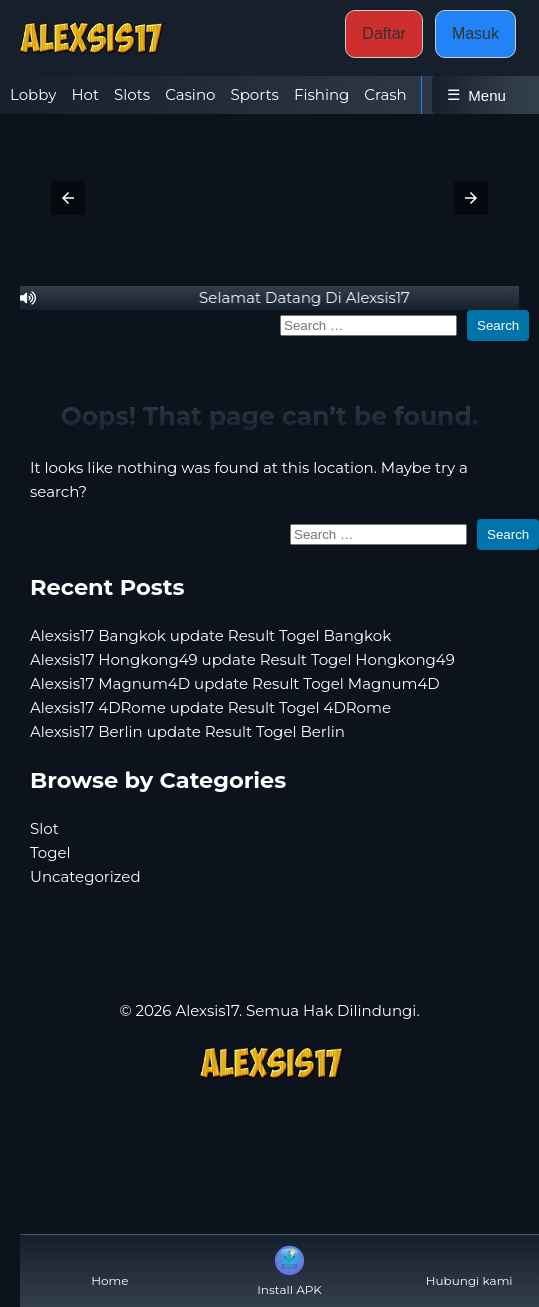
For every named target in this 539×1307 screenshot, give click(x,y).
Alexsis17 (207, 1010)
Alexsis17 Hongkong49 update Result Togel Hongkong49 (242, 659)
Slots (132, 94)
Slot (44, 828)
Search (498, 325)
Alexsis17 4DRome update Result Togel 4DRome (210, 707)
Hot (85, 94)
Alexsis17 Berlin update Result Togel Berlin (187, 731)
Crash (385, 94)
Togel (50, 852)
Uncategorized (85, 876)
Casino (190, 94)
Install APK (289, 1269)
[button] (68, 198)
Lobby (33, 94)
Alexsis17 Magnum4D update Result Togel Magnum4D (235, 683)
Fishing (321, 94)
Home (109, 1264)
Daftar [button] (384, 33)
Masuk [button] (475, 33)
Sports (254, 94)
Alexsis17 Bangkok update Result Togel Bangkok (210, 635)
